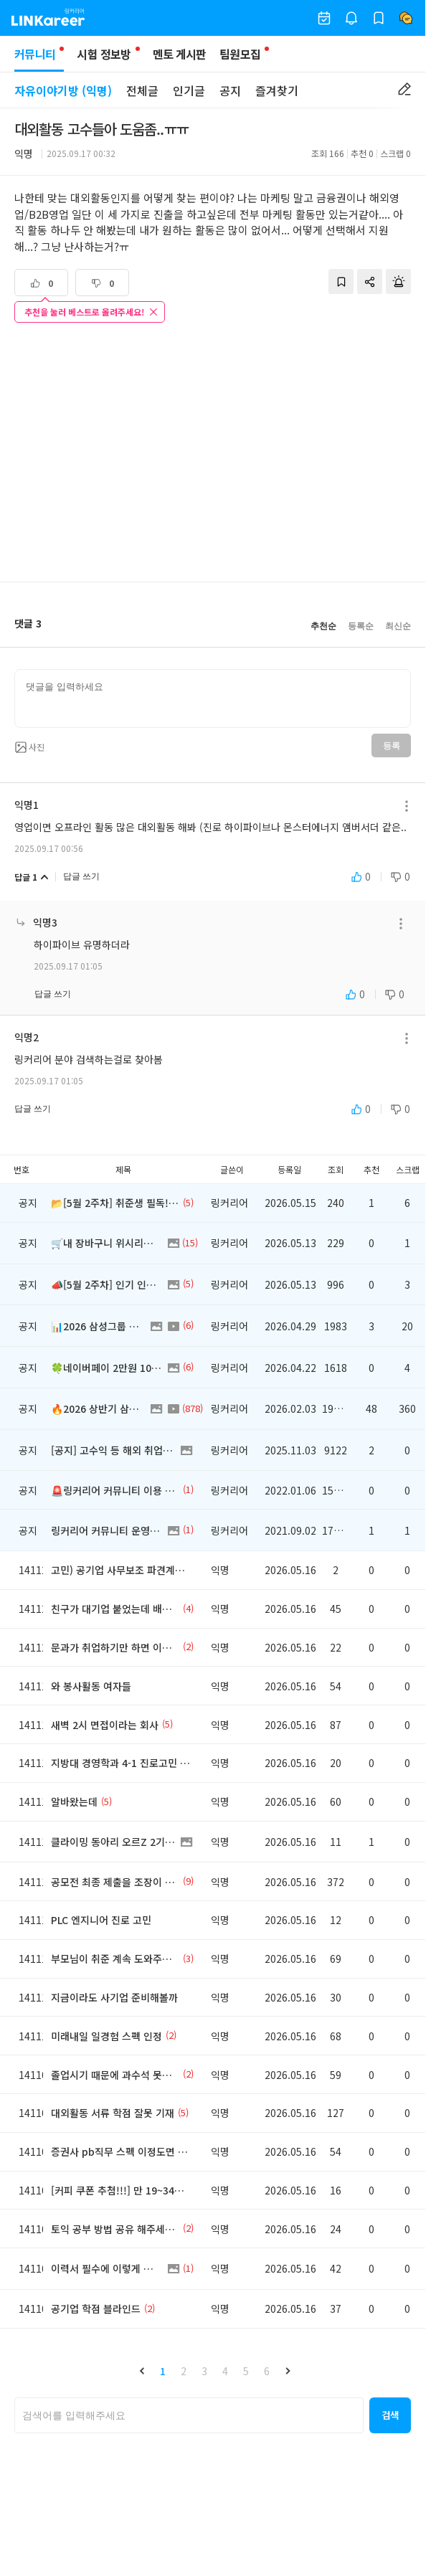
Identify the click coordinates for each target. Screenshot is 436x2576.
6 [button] (267, 2371)
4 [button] (225, 2371)
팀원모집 (239, 53)
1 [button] (163, 2371)
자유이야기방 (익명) (63, 90)
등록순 (361, 626)
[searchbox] (189, 2415)
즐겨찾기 (276, 90)
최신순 (398, 626)
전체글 (142, 90)
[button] (142, 2371)
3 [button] (204, 2371)
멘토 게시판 (180, 53)
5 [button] (246, 2371)
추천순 (323, 626)
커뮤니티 (39, 58)
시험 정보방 (104, 53)
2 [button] (183, 2371)
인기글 (189, 90)
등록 (391, 746)
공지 (230, 90)
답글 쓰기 (81, 876)
